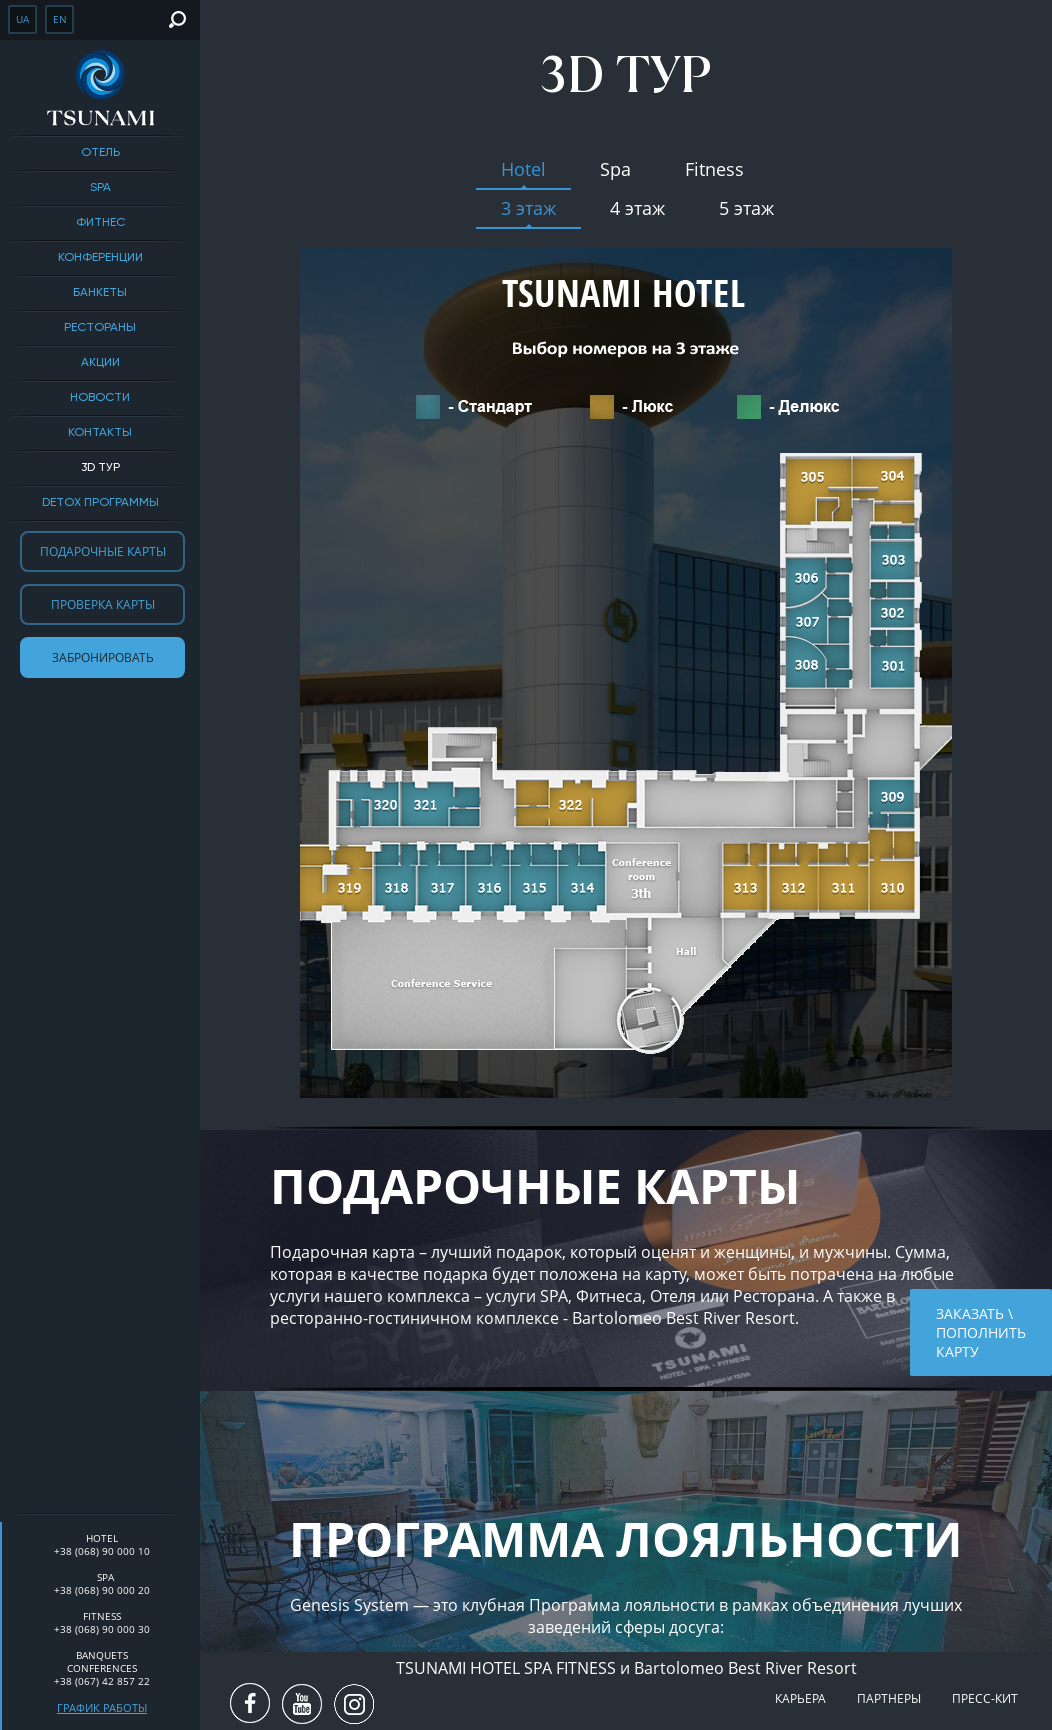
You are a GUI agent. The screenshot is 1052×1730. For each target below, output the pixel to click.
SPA (100, 188)
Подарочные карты (103, 551)
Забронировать (103, 657)
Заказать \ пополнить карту (981, 1332)
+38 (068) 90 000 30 (102, 1629)
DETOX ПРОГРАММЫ (100, 503)
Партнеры (889, 1698)
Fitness (714, 169)
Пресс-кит (985, 1698)
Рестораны (100, 328)
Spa (615, 169)
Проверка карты (103, 604)
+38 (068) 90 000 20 (102, 1590)
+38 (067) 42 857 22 (102, 1681)
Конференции (100, 258)
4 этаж (637, 208)
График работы (102, 1707)
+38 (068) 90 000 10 (102, 1551)
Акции (100, 363)
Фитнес (100, 223)
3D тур (100, 468)
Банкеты (100, 293)
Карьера (800, 1698)
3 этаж (528, 208)
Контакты (100, 433)
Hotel (523, 169)
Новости (100, 398)
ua (22, 19)
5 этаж (746, 208)
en (60, 19)
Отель (100, 153)
